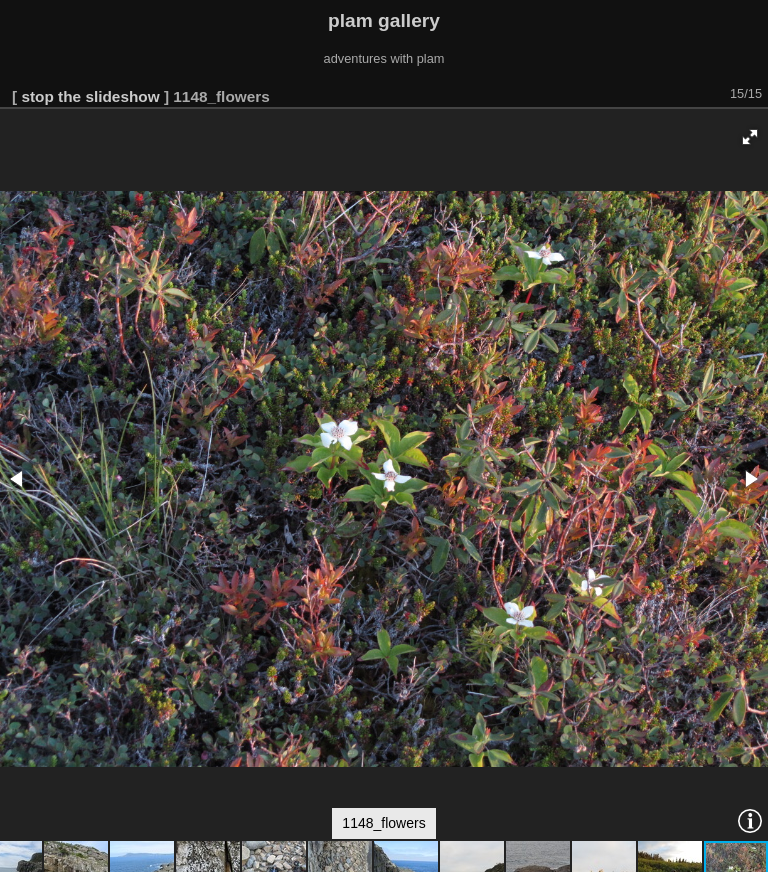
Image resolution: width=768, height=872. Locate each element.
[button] (750, 137)
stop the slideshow (90, 96)
